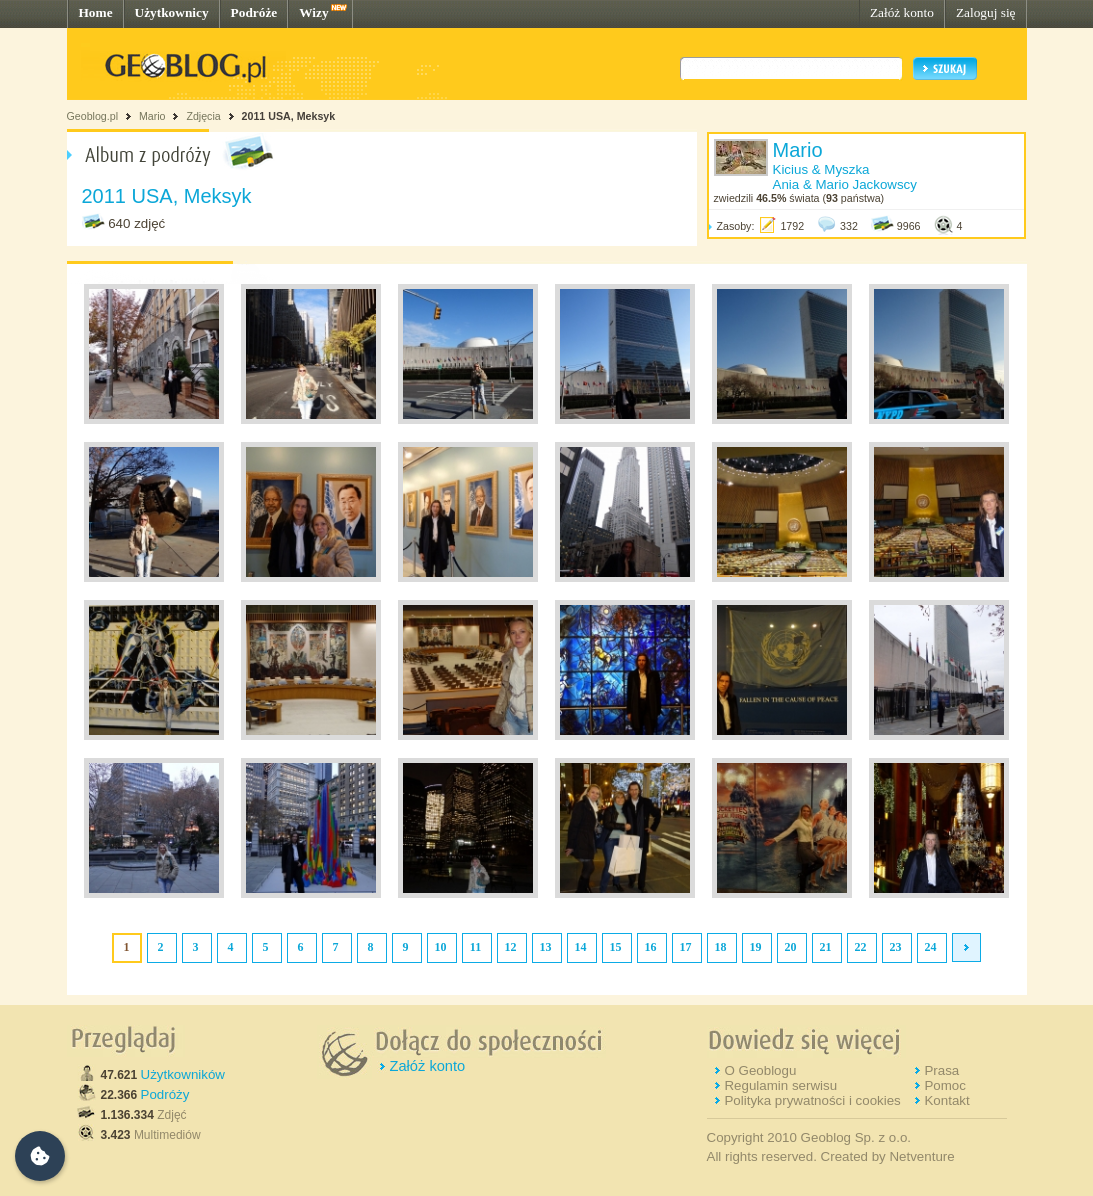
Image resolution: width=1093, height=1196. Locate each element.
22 (861, 947)
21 (826, 947)
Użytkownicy (172, 12)
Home (96, 12)
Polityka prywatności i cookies (812, 1100)
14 (581, 947)
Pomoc (944, 1085)
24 (931, 947)
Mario (152, 116)
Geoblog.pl (93, 116)
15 (616, 947)
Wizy (313, 12)
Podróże (254, 12)
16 (651, 947)
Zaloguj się (986, 12)
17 (686, 947)
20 (791, 947)
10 (441, 947)
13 (546, 947)
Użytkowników (183, 1074)
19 (756, 947)
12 (511, 947)
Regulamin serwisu (780, 1085)
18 (721, 947)
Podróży (165, 1094)
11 (475, 947)
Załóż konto (902, 12)
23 (896, 947)
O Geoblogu (760, 1070)
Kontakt (946, 1100)
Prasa (941, 1070)
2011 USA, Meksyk (289, 116)
